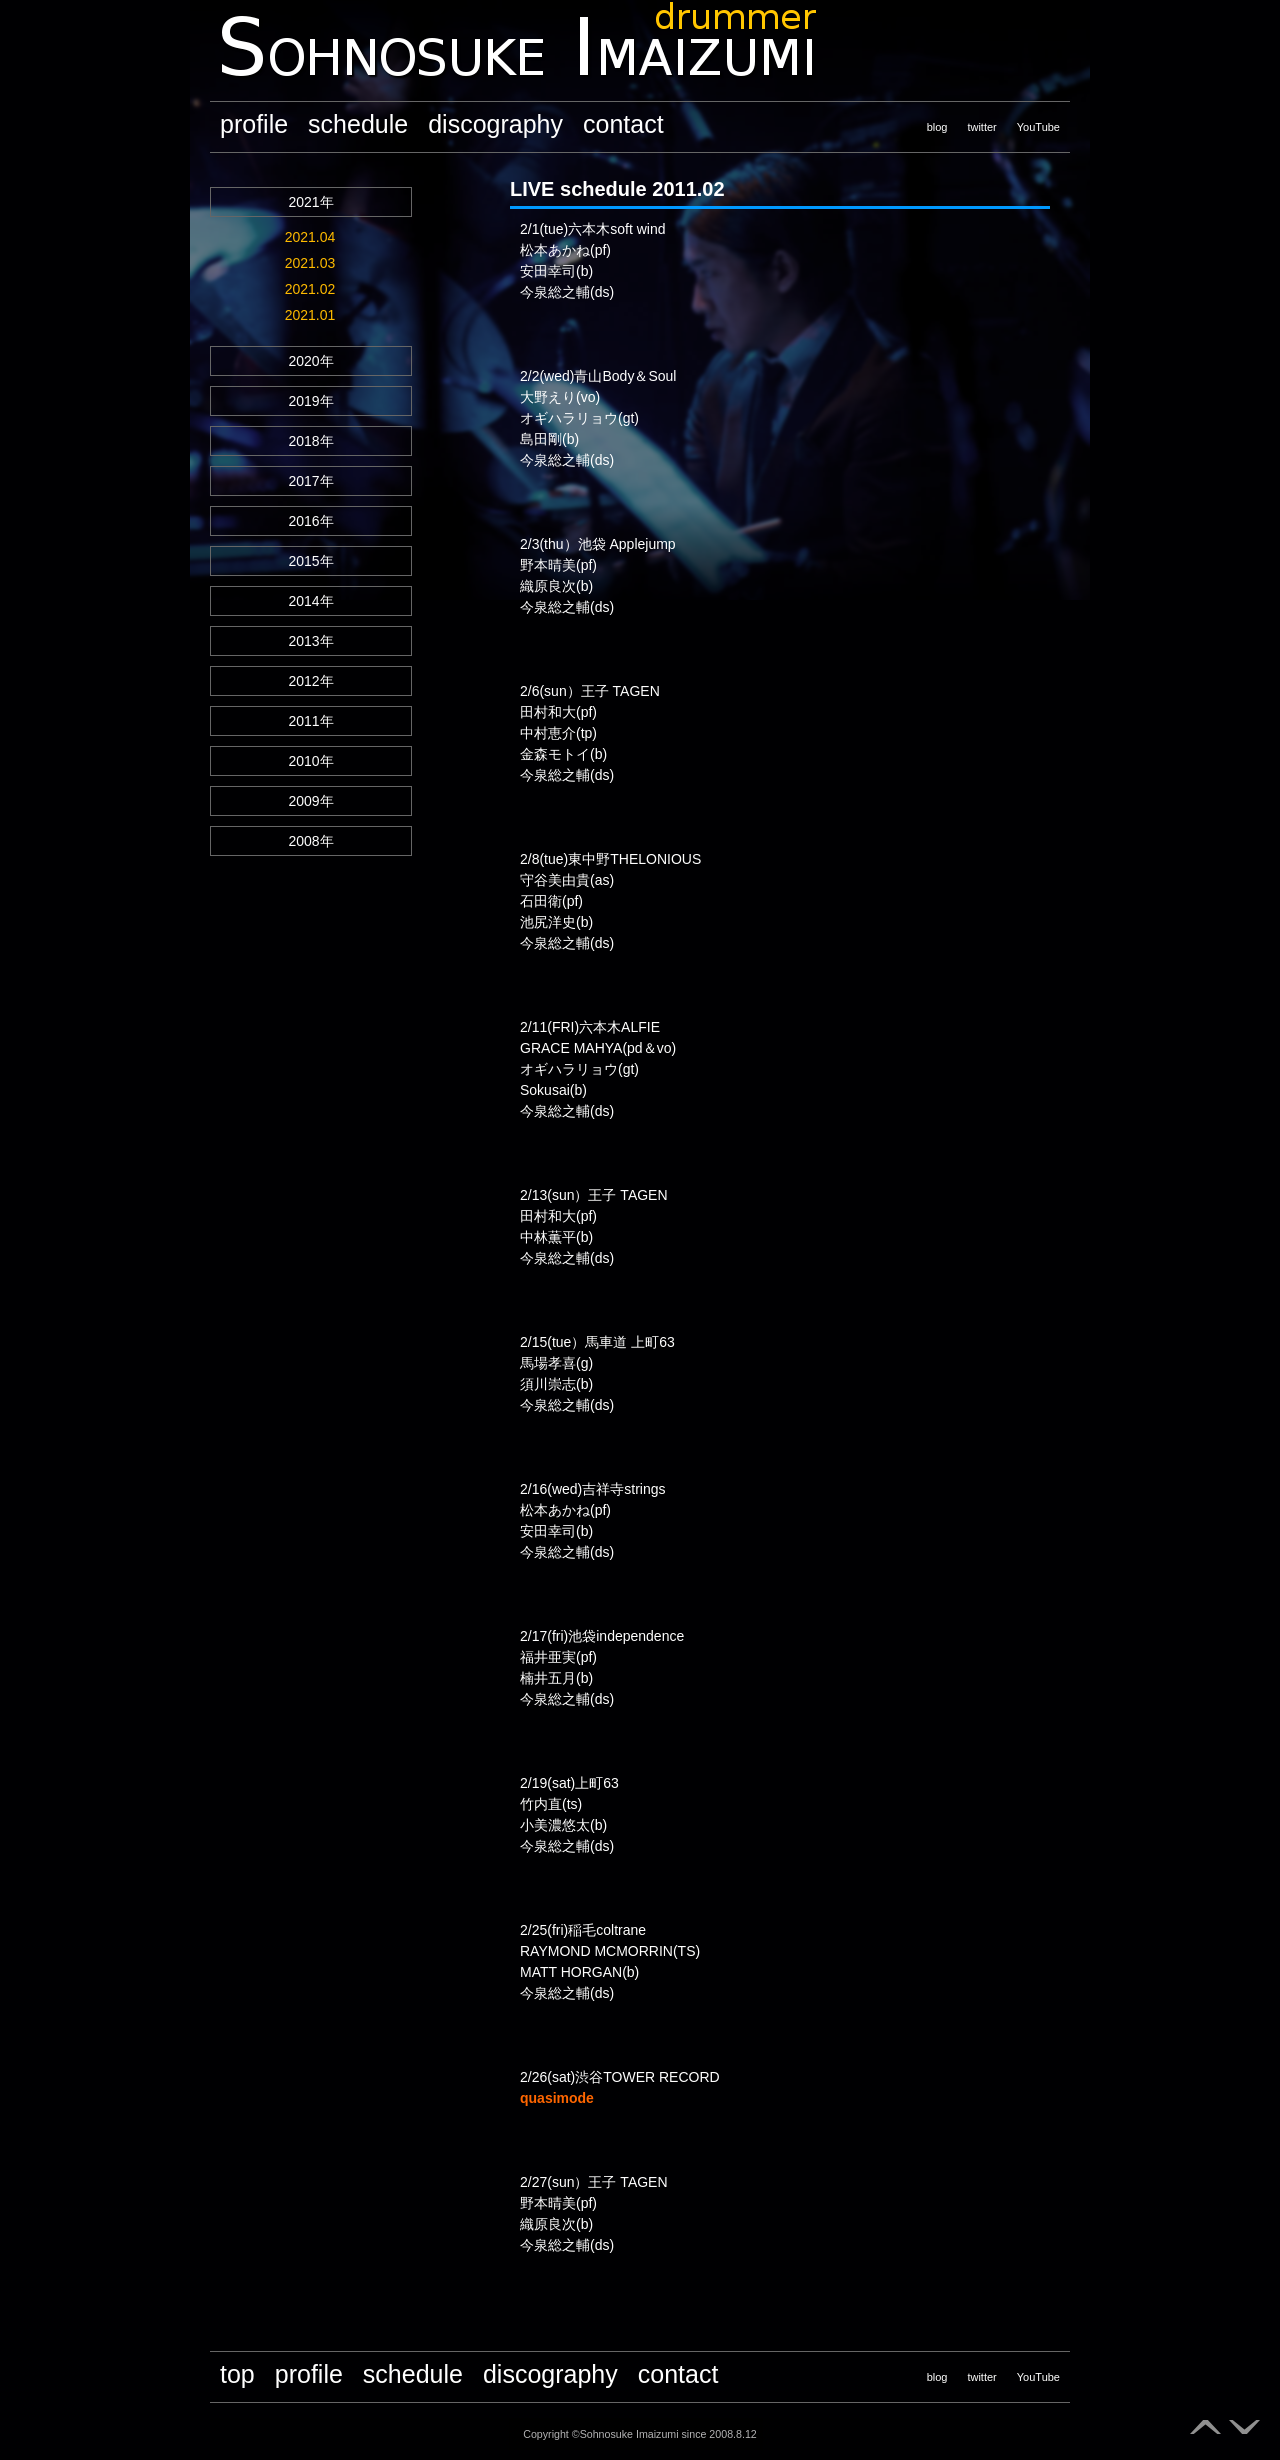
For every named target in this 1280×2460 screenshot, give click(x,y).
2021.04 (310, 237)
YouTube (1038, 127)
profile (254, 124)
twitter (981, 127)
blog (937, 127)
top (237, 2374)
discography (495, 124)
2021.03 (310, 263)
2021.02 (310, 289)
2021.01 (310, 315)
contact (623, 124)
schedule (358, 124)
